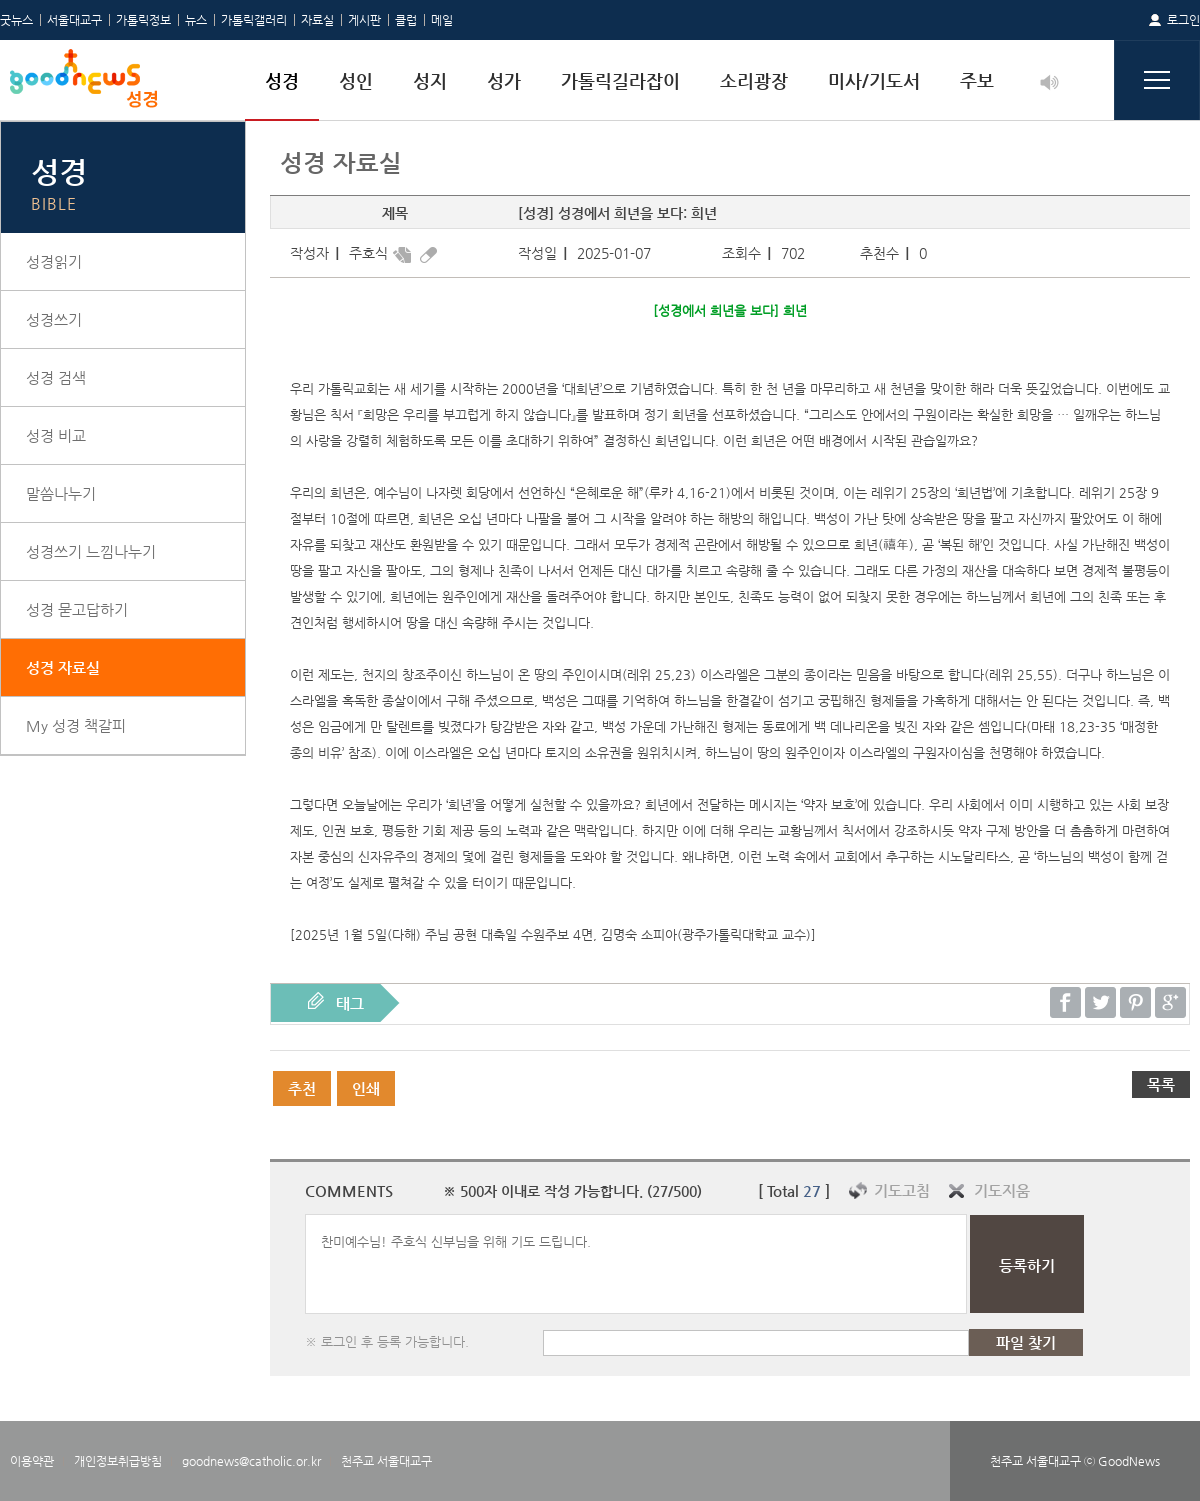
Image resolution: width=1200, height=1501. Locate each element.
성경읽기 (54, 261)
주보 (977, 80)
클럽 (406, 20)
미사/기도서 (874, 80)
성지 (430, 80)
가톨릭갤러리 (254, 20)
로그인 (1183, 20)
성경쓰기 (54, 319)
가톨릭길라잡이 (620, 80)
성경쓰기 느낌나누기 (91, 551)
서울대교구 (74, 20)
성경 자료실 (63, 667)
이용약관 (32, 1461)
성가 (504, 80)
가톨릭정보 (143, 20)
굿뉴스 (16, 20)
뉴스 (196, 20)
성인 (356, 80)
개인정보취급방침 (118, 1461)
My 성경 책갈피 (76, 725)
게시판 (364, 20)
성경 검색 (56, 377)
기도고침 (902, 1190)
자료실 (317, 20)
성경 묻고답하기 (77, 609)
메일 (442, 20)
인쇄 (366, 1088)
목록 (1161, 1084)
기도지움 (1002, 1190)
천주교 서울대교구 (386, 1461)
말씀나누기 (61, 493)
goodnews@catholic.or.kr (251, 1461)
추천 (302, 1088)
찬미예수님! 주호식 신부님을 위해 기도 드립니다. (636, 1264)
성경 (282, 80)
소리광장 (754, 80)
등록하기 (1027, 1265)
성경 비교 (56, 435)
